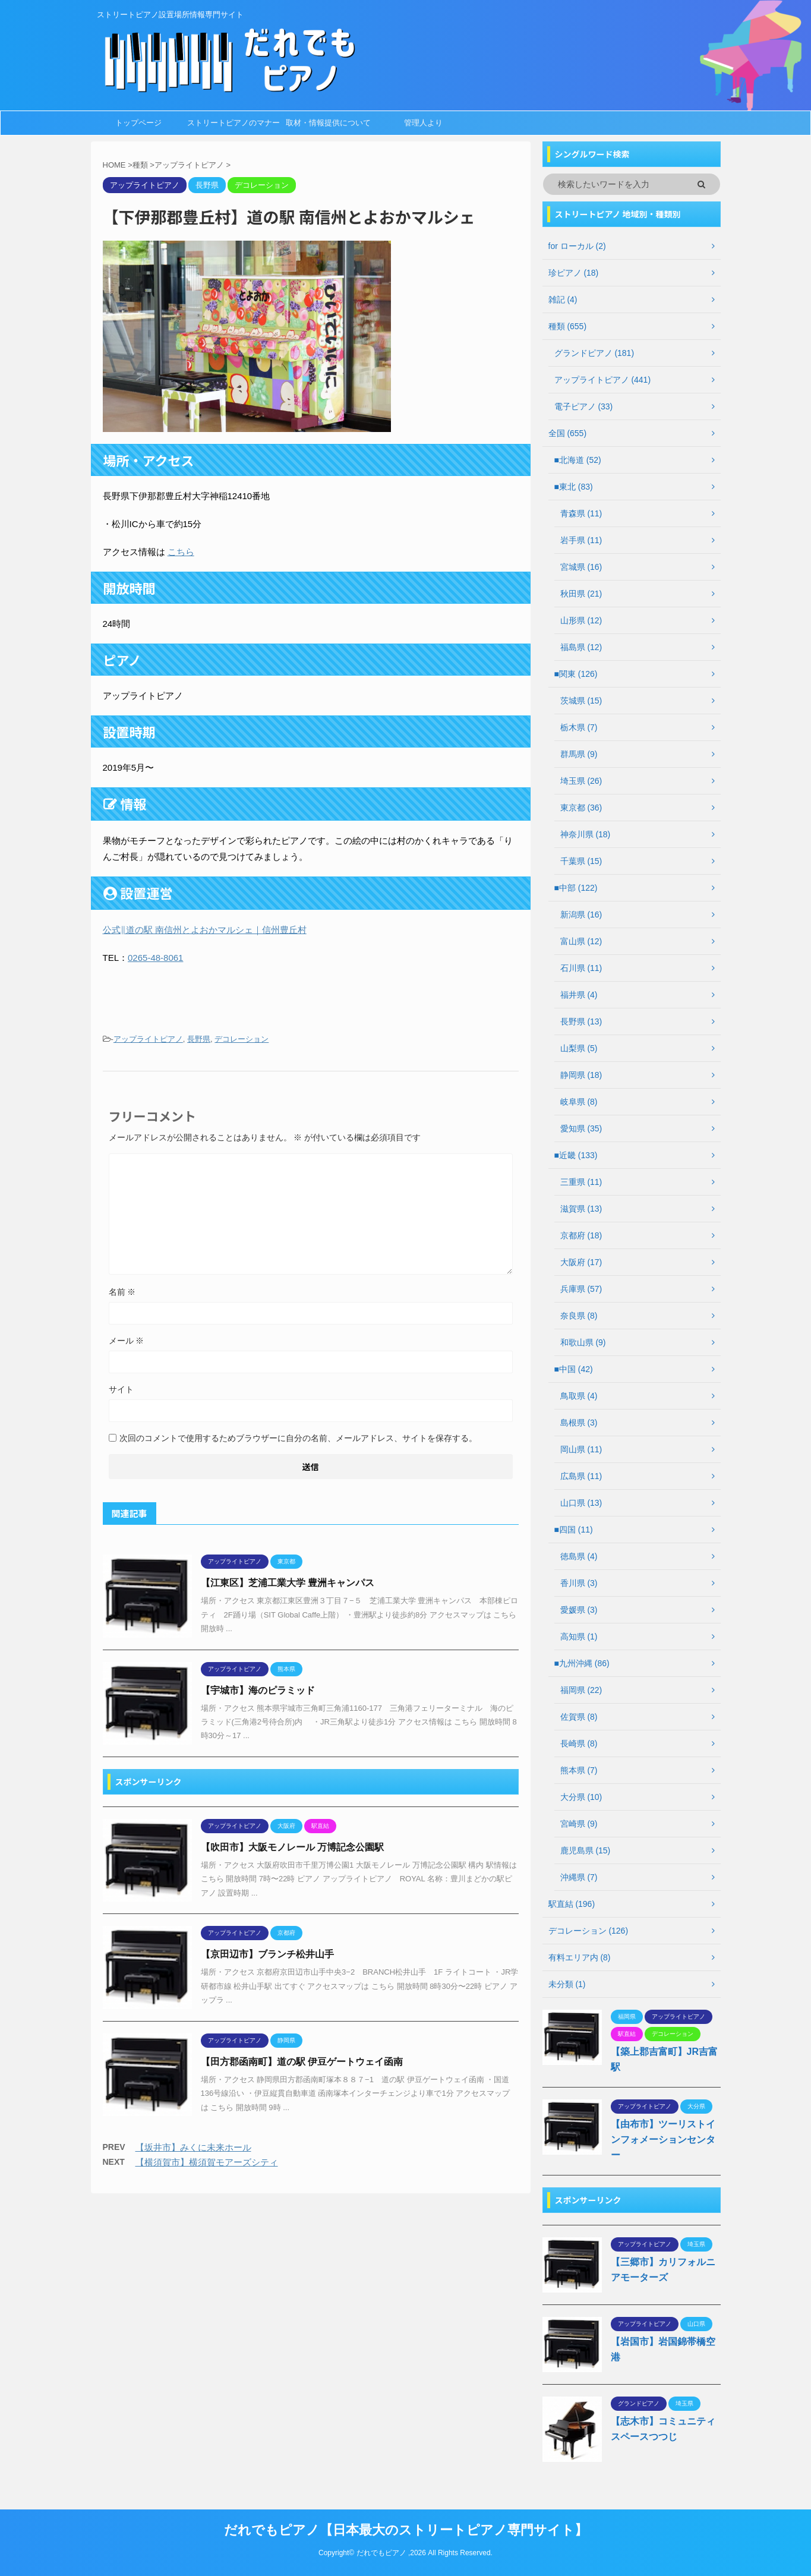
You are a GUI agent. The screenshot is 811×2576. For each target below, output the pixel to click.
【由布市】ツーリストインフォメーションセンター (663, 2139)
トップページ (138, 122)
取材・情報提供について (328, 122)
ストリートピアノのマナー (233, 122)
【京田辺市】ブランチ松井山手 (267, 1954)
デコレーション (241, 1039)
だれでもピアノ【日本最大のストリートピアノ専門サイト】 (406, 2530)
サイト (121, 1389)
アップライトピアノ (148, 1039)
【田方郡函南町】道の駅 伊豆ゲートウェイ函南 (302, 2062)
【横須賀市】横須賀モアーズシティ (206, 2162)
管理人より (423, 122)
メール (126, 1340)
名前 (122, 1292)
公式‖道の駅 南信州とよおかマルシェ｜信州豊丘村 (205, 930)
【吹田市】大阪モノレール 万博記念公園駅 (292, 1847)
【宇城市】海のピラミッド (258, 1690)
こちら (181, 552)
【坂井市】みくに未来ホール (193, 2147)
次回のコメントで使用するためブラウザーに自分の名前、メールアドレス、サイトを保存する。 (298, 1438)
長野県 (198, 1039)
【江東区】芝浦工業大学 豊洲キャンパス (287, 1583)
